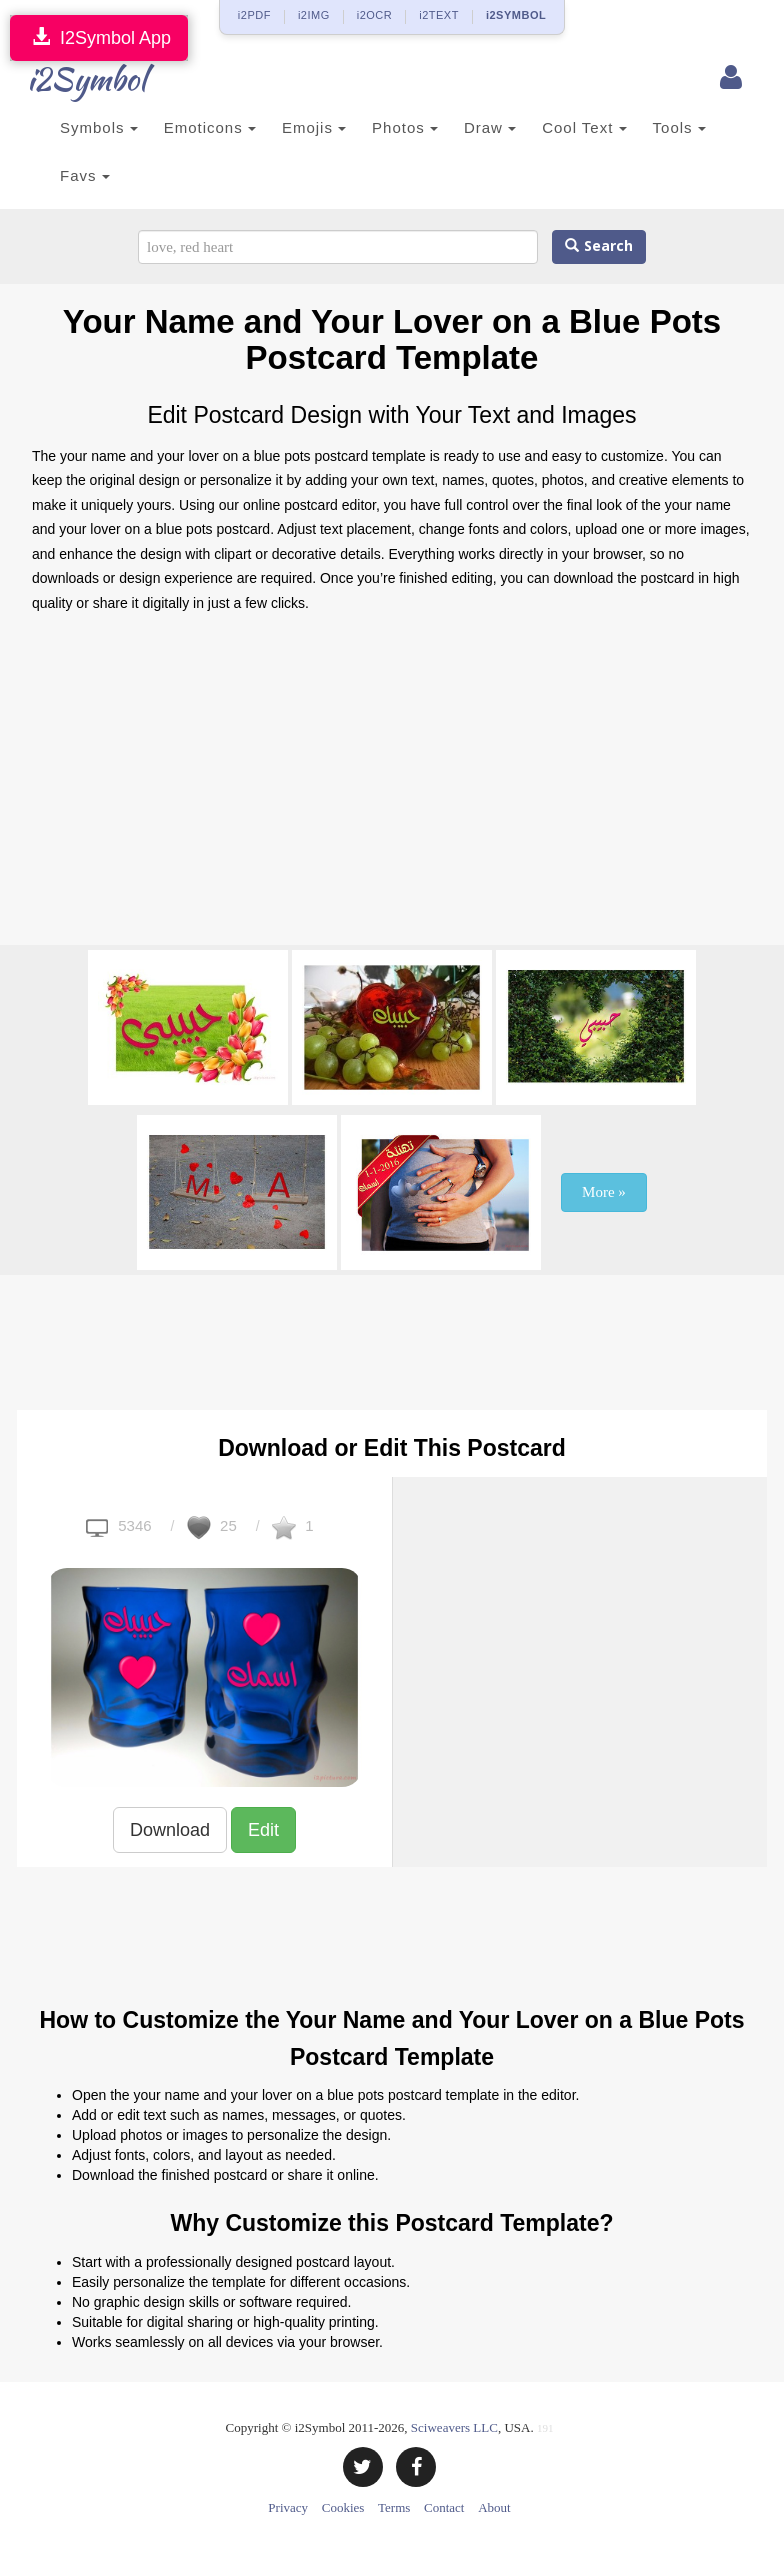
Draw (490, 127)
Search (599, 246)
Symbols (99, 127)
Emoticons (210, 127)
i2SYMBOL (516, 15)
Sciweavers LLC (454, 2427)
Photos (405, 127)
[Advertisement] (392, 785)
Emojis (314, 127)
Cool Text (584, 127)
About (494, 2507)
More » (604, 1192)
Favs (85, 175)
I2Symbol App (99, 37)
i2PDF (254, 15)
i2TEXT (439, 15)
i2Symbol (72, 79)
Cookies (343, 2507)
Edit (263, 1830)
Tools (679, 127)
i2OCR (375, 15)
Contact (444, 2507)
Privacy (288, 2507)
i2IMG (314, 15)
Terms (394, 2507)
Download (170, 1830)
